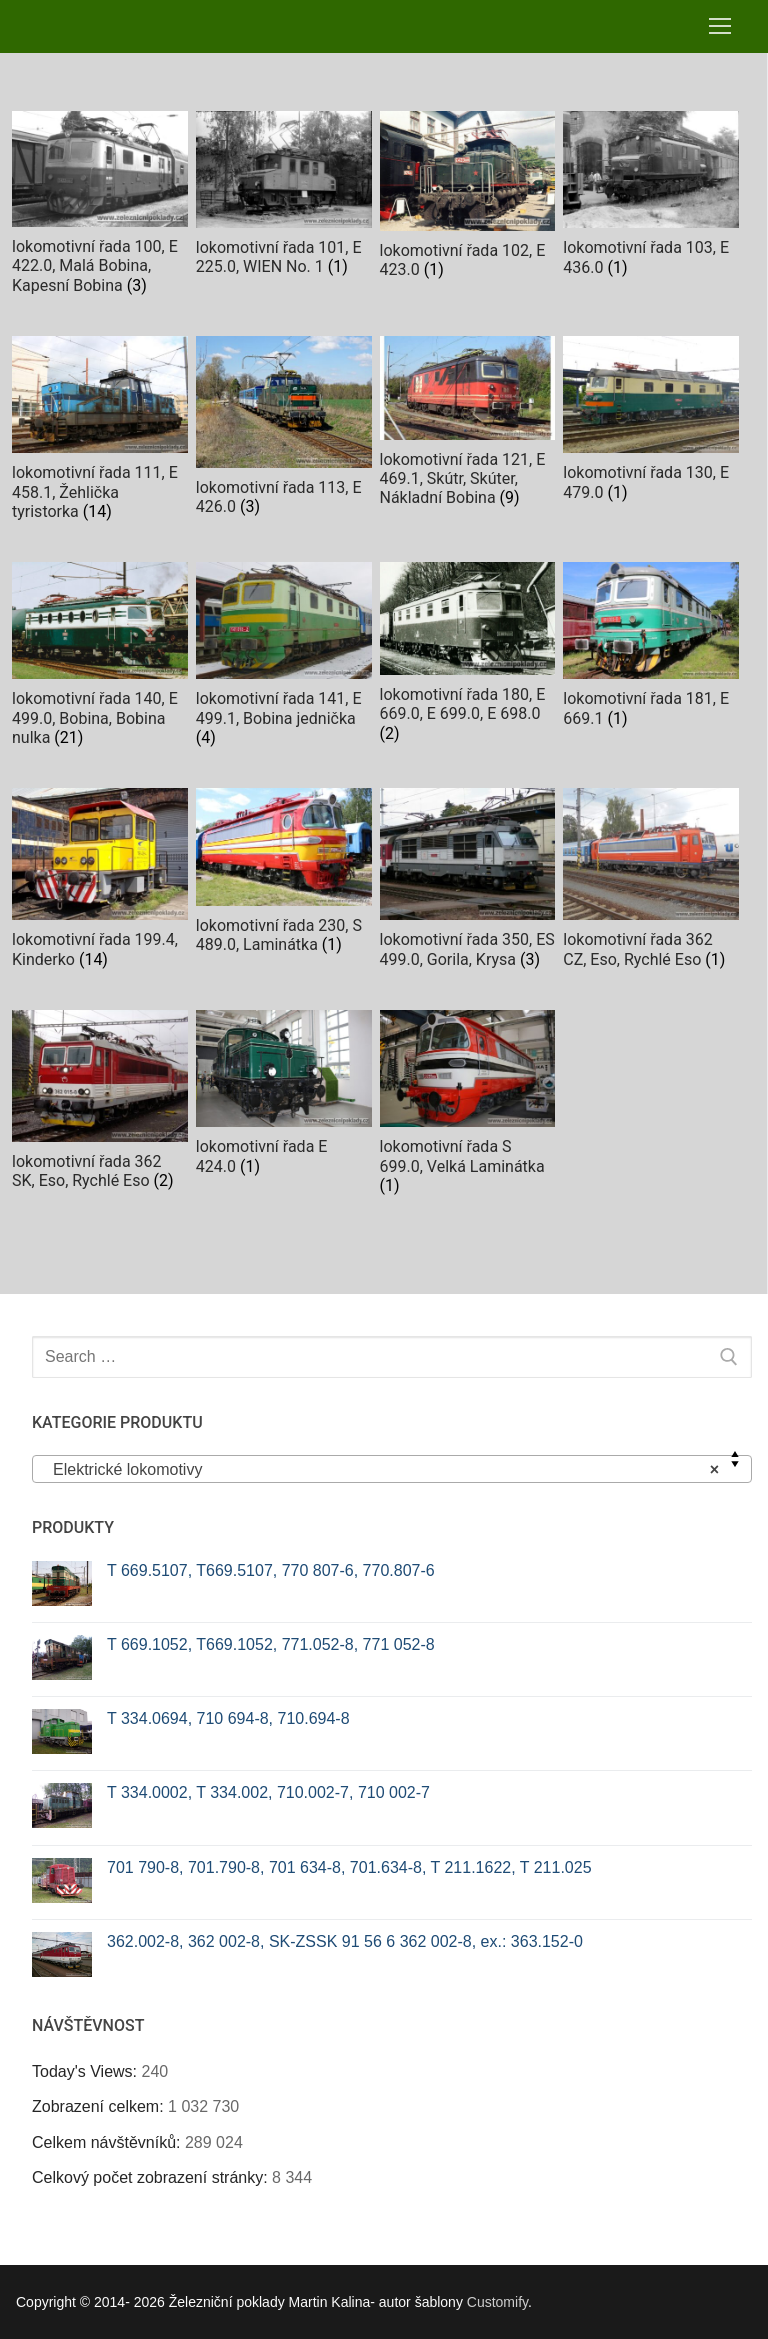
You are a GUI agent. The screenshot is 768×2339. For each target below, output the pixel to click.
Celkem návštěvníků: (108, 2142)
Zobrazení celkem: (100, 2106)
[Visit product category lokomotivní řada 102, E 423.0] (468, 199)
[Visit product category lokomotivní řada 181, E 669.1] (651, 649)
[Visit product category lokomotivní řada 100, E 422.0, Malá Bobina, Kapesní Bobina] (100, 207)
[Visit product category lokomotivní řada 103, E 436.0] (651, 198)
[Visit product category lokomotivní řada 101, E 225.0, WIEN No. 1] (284, 198)
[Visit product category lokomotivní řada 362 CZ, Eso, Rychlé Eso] (651, 882)
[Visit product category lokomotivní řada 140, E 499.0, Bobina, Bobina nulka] (100, 659)
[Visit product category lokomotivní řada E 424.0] (284, 1097)
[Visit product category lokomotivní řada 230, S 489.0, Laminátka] (284, 875)
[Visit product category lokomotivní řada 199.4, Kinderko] (100, 882)
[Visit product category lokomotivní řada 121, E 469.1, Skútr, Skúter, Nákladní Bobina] (468, 426)
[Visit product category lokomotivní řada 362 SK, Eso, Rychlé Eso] (100, 1104)
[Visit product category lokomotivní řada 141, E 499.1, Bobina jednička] (284, 659)
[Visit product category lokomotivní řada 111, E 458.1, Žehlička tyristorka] (100, 433)
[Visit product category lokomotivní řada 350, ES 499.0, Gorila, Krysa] (468, 882)
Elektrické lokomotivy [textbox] (386, 1470)
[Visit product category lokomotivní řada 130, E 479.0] (651, 423)
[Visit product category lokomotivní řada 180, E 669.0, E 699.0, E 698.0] (468, 656)
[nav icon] (720, 27)
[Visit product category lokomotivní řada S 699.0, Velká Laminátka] (468, 1107)
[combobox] (392, 1469)
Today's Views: (86, 2071)
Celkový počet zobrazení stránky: (152, 2177)
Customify (497, 2302)
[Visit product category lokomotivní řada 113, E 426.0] (284, 430)
